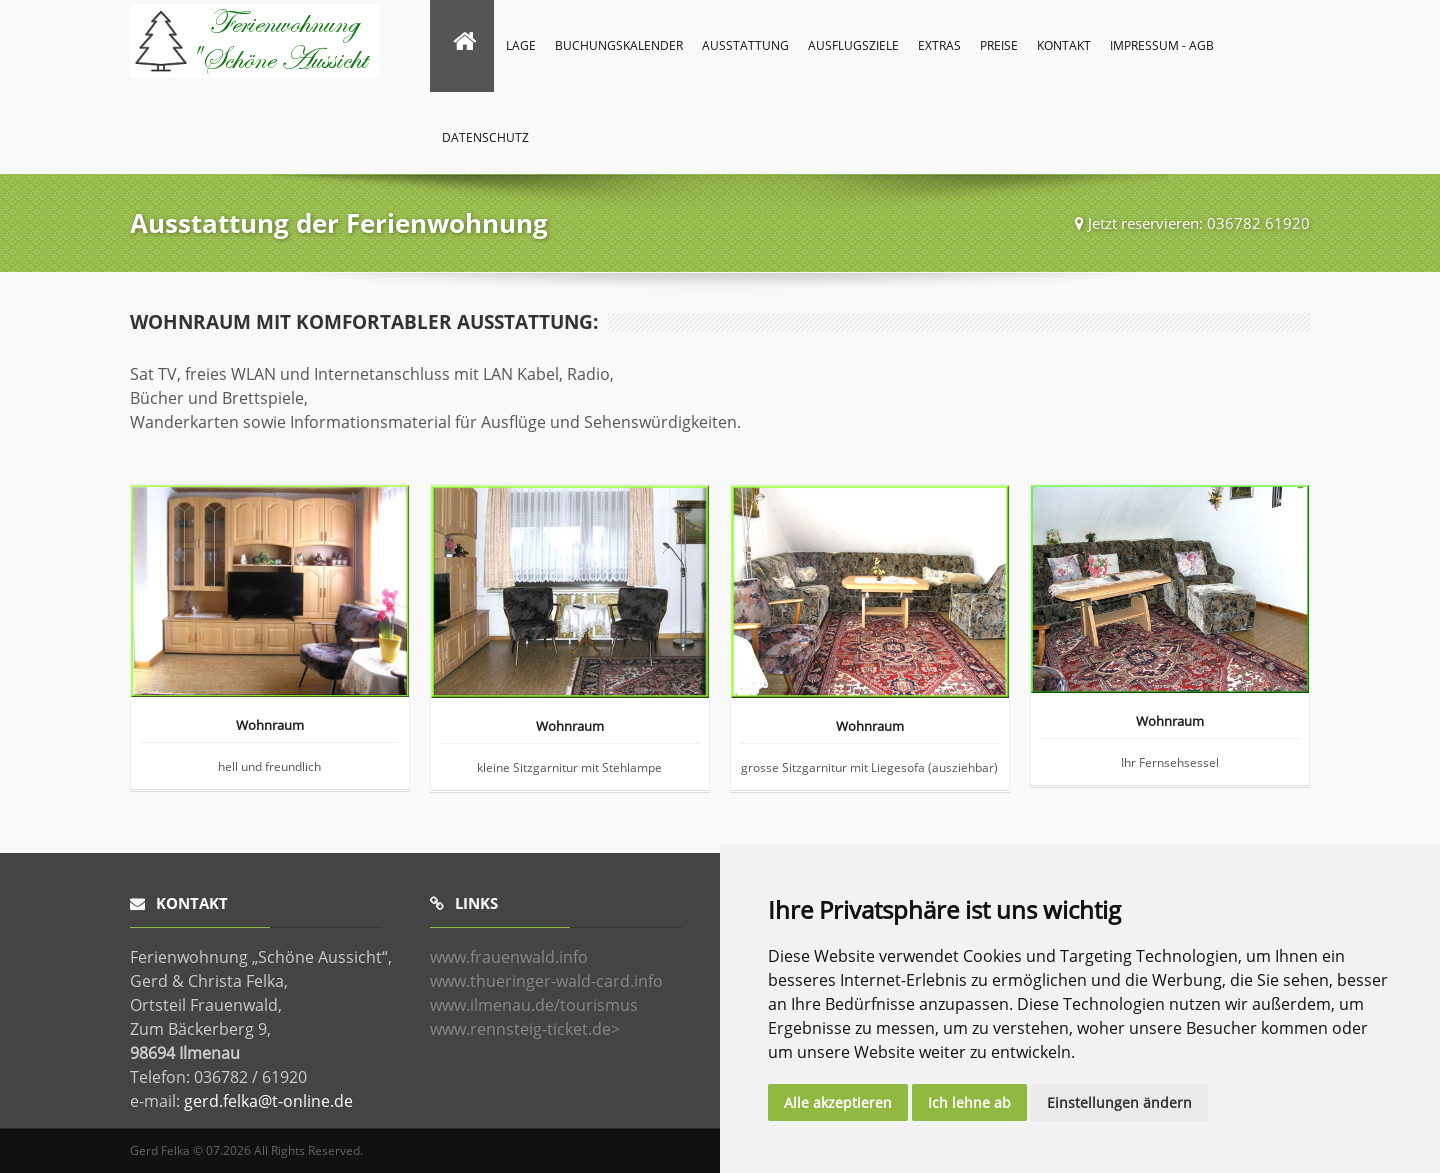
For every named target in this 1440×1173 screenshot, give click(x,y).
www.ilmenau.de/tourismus (534, 1005)
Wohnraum (270, 726)
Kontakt (1064, 45)
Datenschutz (485, 137)
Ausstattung (745, 45)
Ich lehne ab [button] (969, 1102)
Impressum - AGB (1162, 45)
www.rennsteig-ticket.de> (525, 1029)
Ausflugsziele (853, 45)
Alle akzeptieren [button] (838, 1102)
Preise (999, 45)
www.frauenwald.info (509, 957)
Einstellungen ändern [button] (1119, 1102)
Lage (521, 45)
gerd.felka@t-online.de (268, 1101)
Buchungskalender (619, 45)
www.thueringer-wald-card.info (546, 981)
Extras (939, 45)
